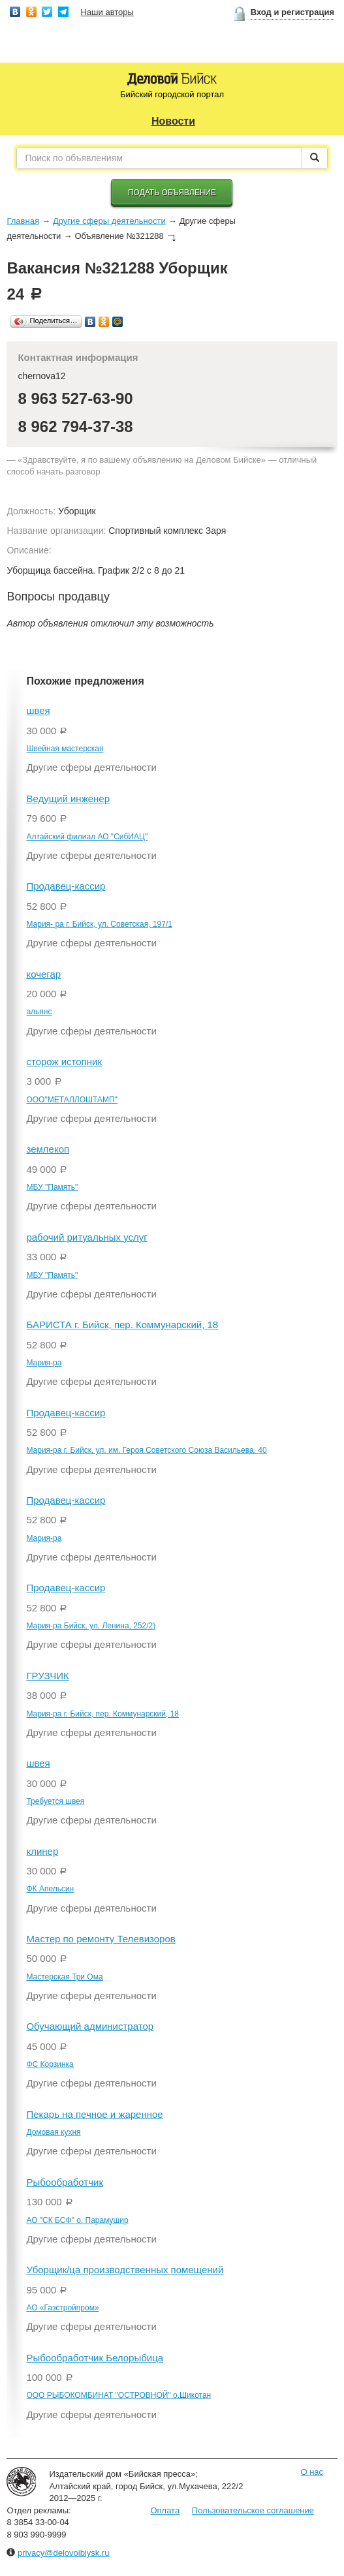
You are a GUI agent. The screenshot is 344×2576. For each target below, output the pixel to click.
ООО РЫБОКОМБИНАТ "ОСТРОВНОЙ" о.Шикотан (118, 2395)
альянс (39, 1011)
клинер (42, 1851)
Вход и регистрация (292, 12)
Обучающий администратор (89, 2026)
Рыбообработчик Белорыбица (94, 2357)
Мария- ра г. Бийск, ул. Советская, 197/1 (99, 924)
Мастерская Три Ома (64, 1976)
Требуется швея (55, 1801)
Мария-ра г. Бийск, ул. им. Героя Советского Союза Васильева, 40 (146, 1450)
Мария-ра (43, 1362)
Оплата (165, 2510)
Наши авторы (107, 12)
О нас (311, 2472)
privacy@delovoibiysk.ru (63, 2553)
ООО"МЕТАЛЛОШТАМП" (71, 1099)
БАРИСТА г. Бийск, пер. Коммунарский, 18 (122, 1324)
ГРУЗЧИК (47, 1675)
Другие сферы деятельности (109, 221)
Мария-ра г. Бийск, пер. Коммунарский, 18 (102, 1713)
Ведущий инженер (68, 798)
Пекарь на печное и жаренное (94, 2114)
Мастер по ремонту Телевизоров (100, 1938)
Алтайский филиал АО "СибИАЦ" (87, 836)
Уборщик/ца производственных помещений (124, 2269)
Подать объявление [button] (172, 192)
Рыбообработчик (64, 2182)
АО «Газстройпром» (62, 2307)
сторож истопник (64, 1061)
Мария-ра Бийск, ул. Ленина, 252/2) (90, 1625)
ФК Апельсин (50, 1888)
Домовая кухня (53, 2132)
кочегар (43, 974)
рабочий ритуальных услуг (86, 1237)
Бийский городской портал (172, 94)
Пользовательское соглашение (253, 2510)
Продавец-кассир (65, 886)
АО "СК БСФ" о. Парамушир (77, 2220)
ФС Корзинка (49, 2064)
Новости (173, 121)
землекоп (47, 1149)
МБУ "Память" (52, 1187)
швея (38, 710)
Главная (23, 221)
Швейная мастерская (64, 748)
